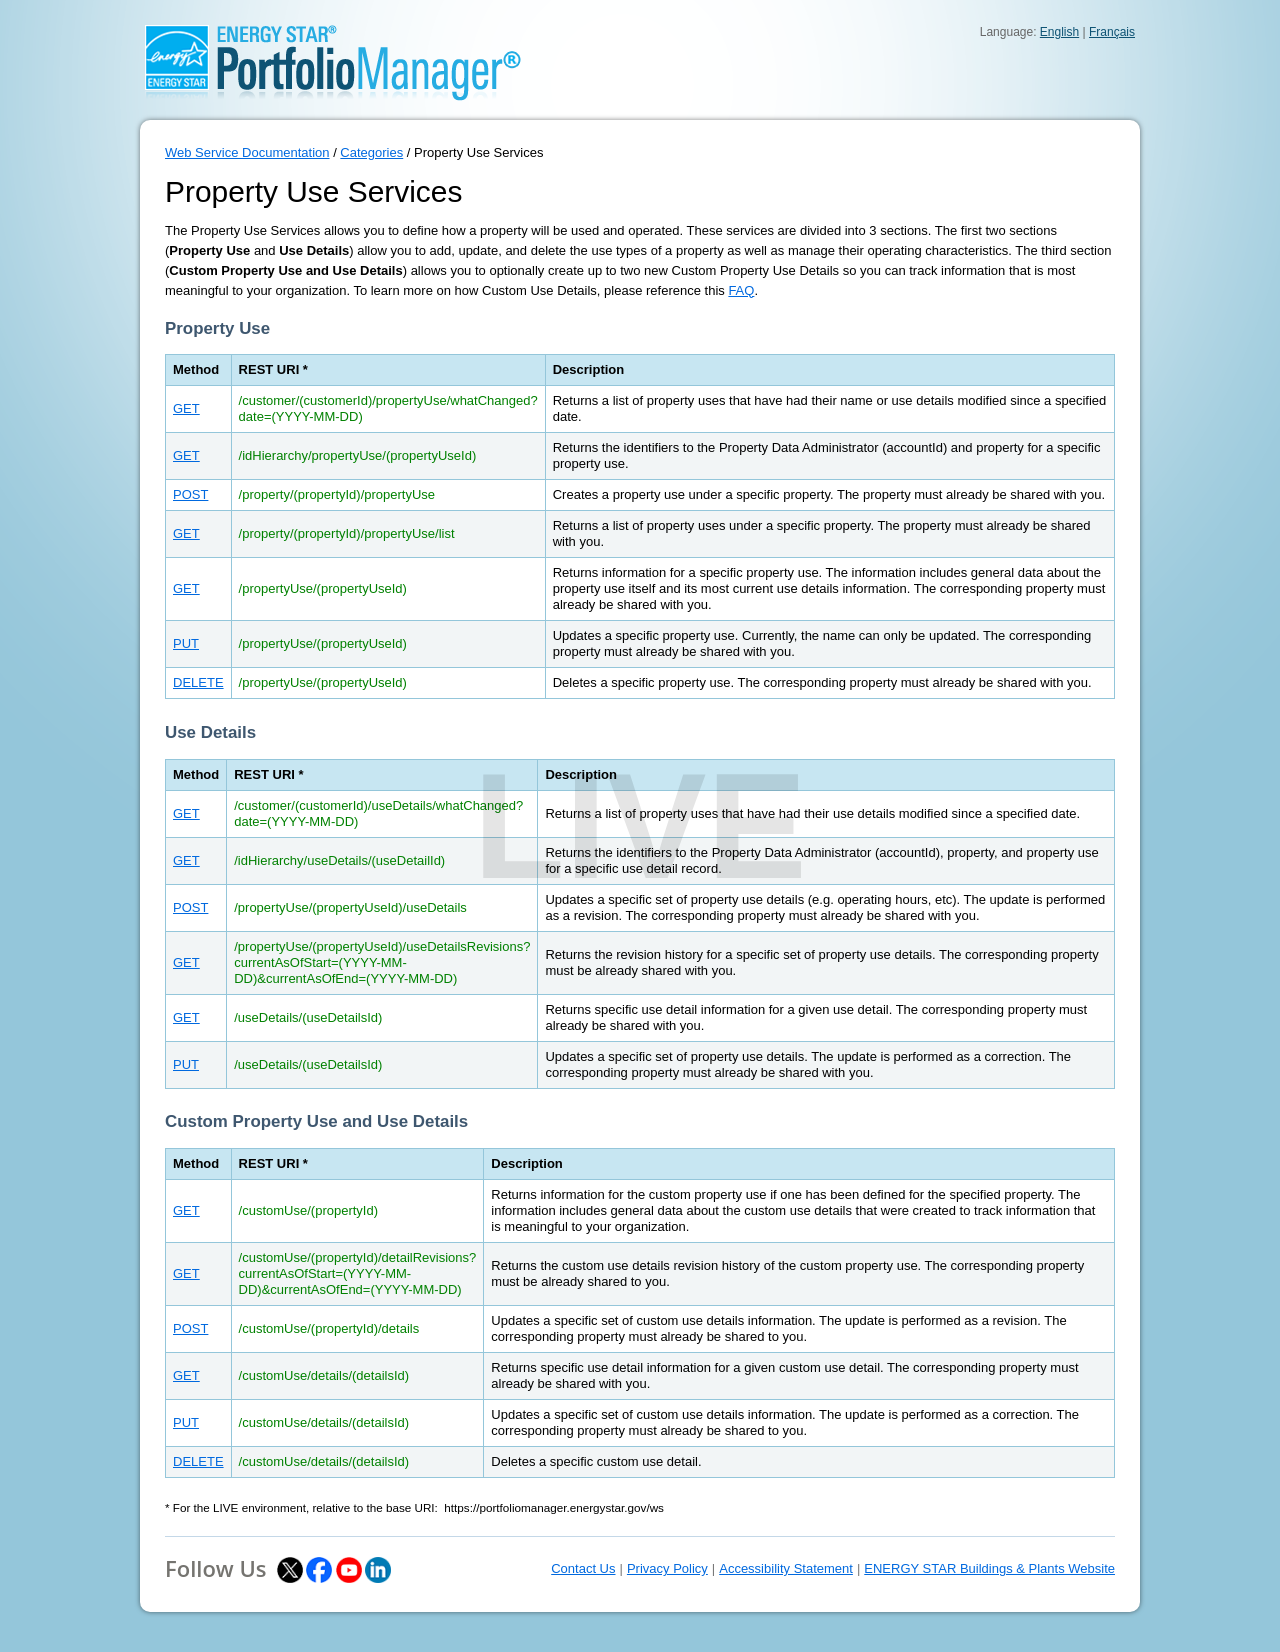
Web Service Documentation (247, 152)
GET (186, 408)
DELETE (198, 682)
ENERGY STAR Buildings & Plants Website (989, 1568)
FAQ (741, 290)
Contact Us (583, 1568)
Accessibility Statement (786, 1568)
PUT (186, 643)
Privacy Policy (667, 1568)
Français (1112, 32)
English (1059, 32)
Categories (371, 152)
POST (190, 494)
